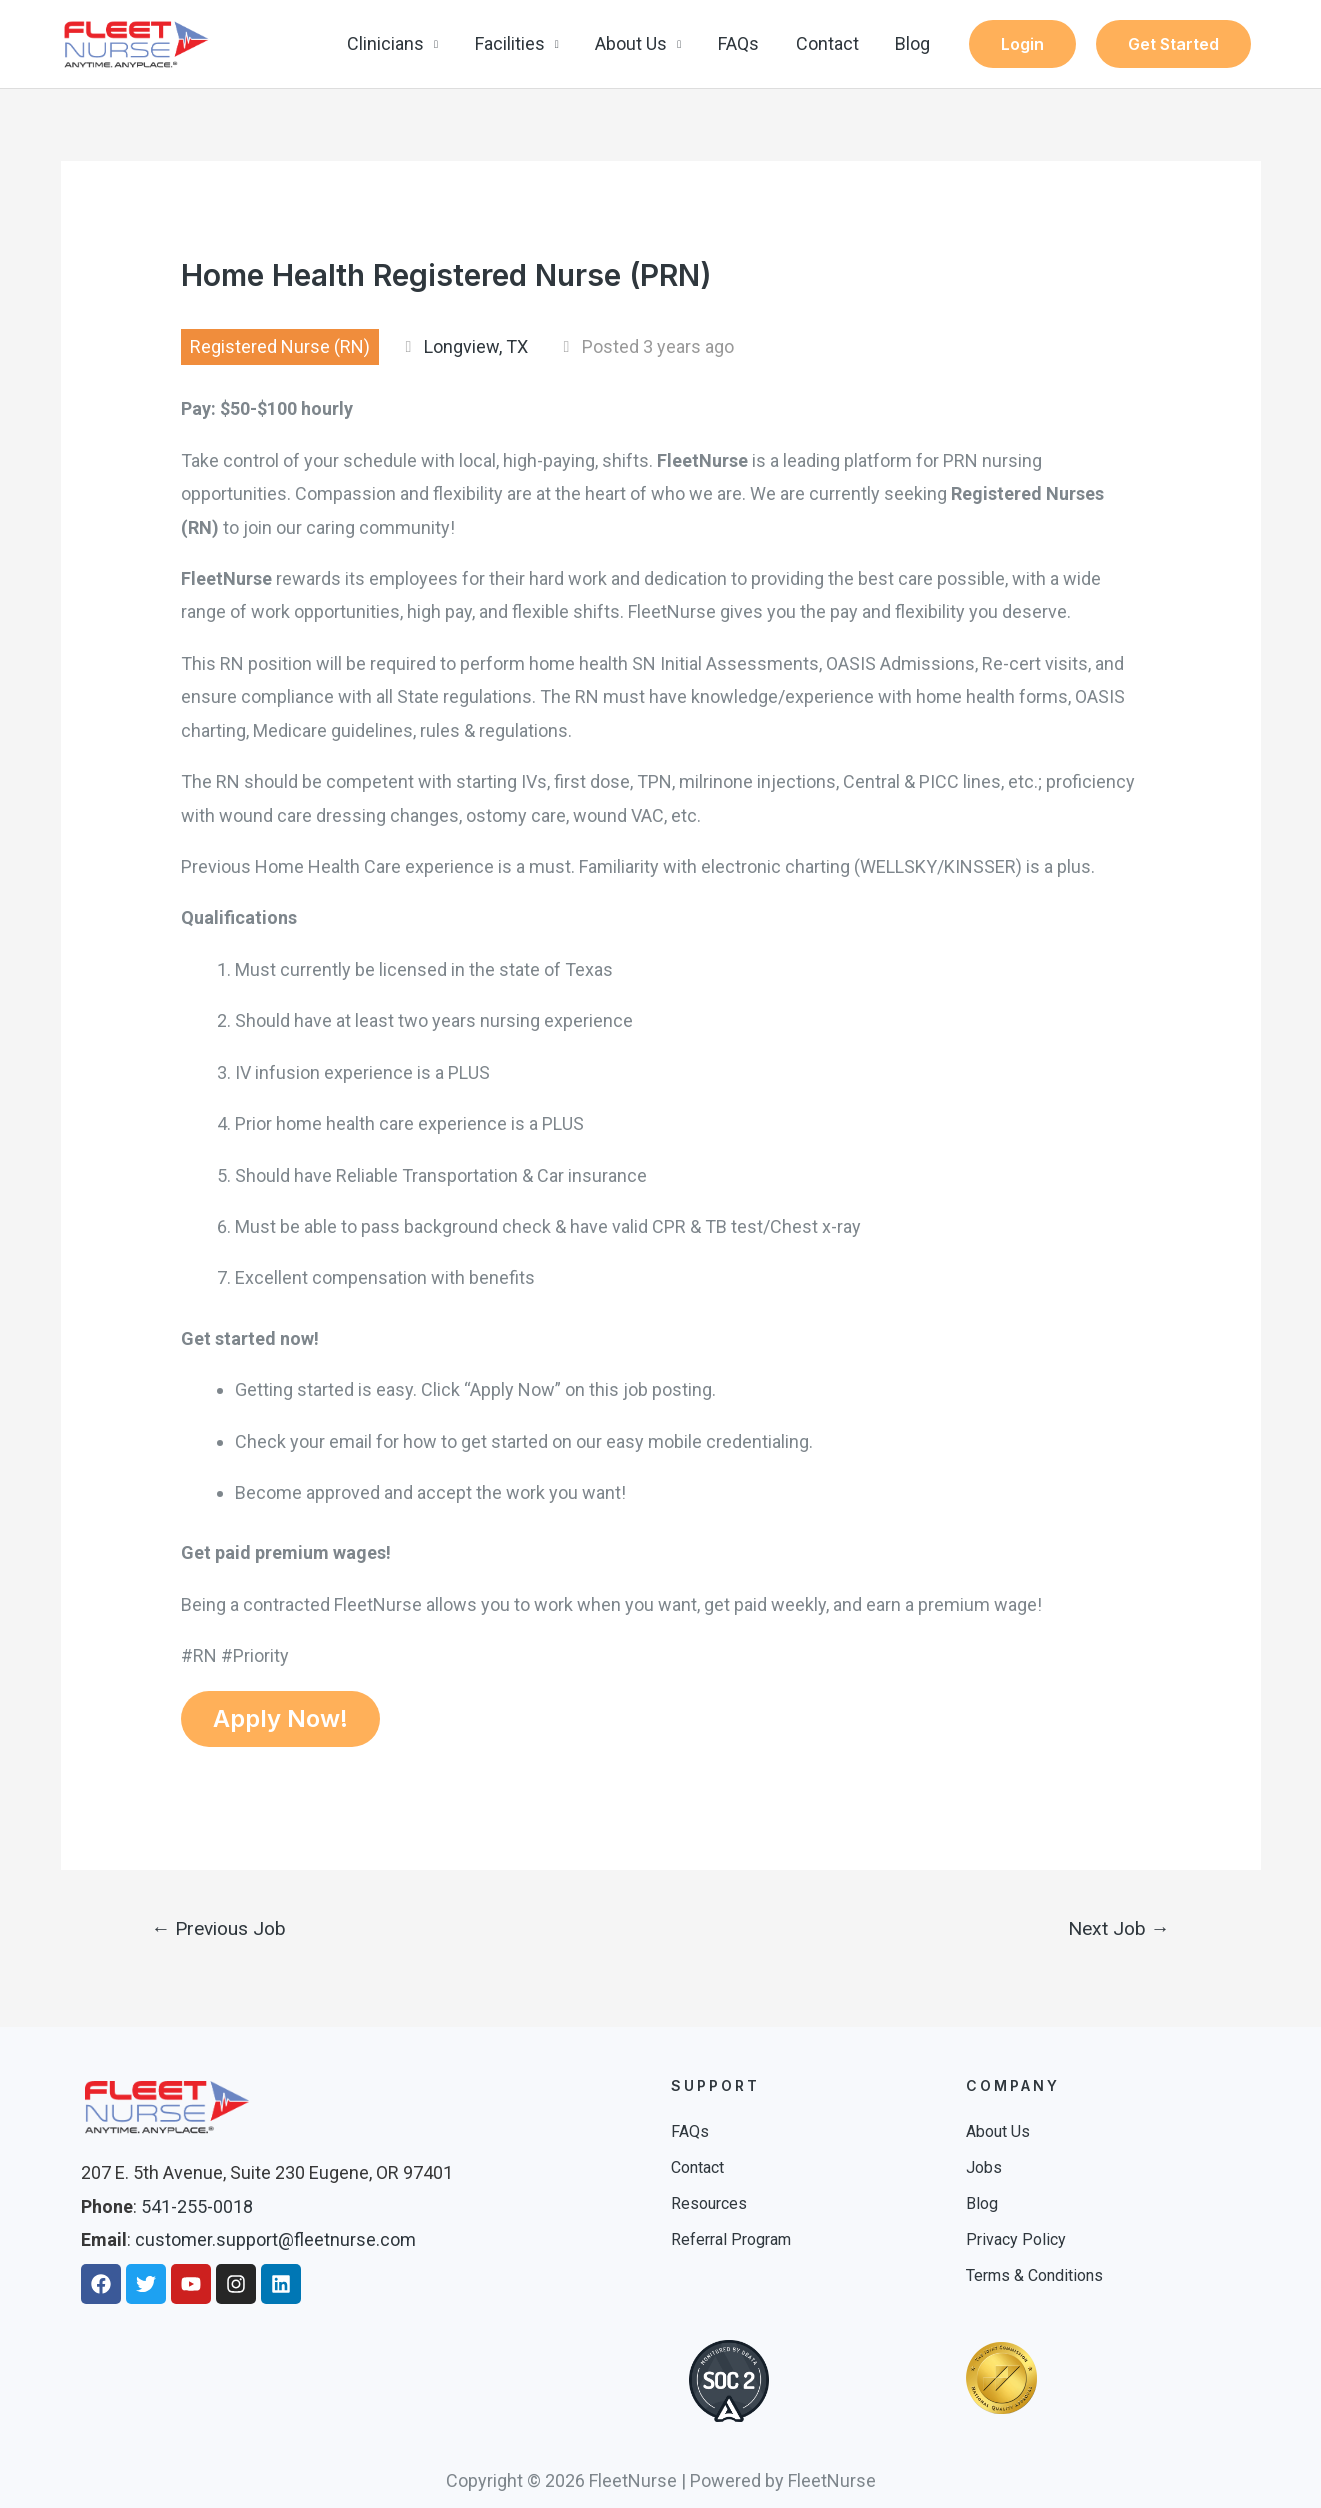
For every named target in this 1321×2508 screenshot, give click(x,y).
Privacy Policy (1016, 2239)
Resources (709, 2203)
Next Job (1119, 1928)
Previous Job (218, 1928)
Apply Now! (280, 1718)
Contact (828, 43)
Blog (913, 43)
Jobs (984, 2167)
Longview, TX (476, 346)
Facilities (513, 43)
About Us (634, 43)
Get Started (1173, 44)
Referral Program (731, 2239)
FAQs (740, 43)
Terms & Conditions (1034, 2275)
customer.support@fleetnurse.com (275, 2239)
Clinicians (389, 43)
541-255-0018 (197, 2206)
